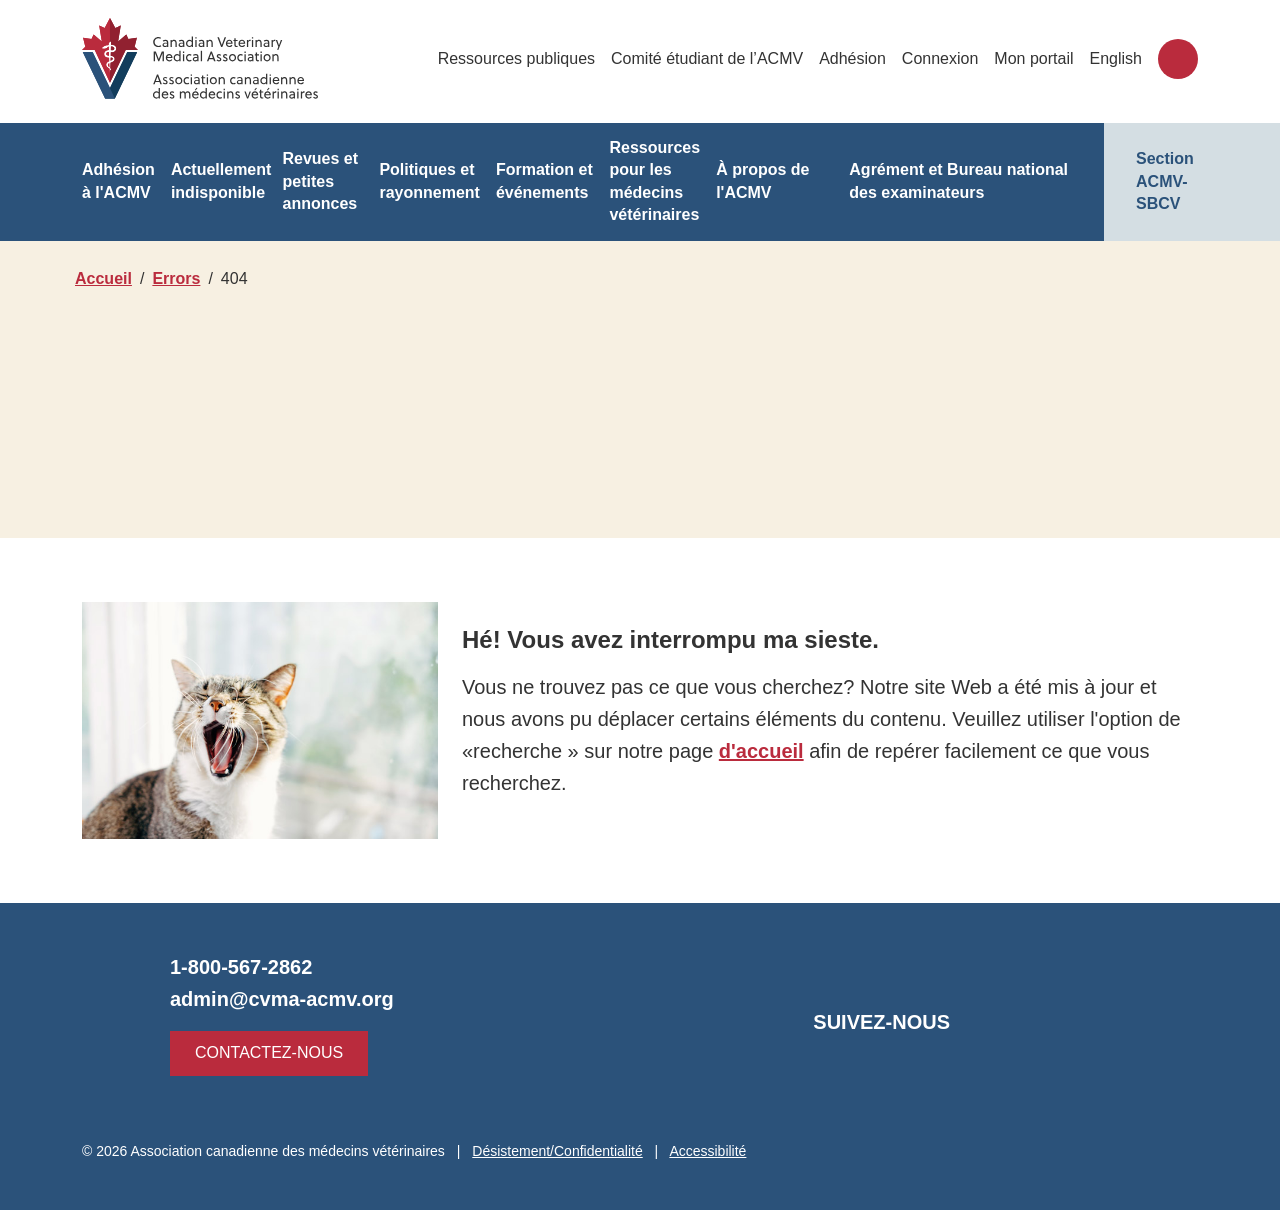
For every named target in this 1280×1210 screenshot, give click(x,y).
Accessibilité (720, 1151)
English (1116, 58)
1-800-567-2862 (242, 967)
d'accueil (751, 751)
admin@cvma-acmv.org (279, 999)
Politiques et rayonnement (427, 180)
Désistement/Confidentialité (566, 1151)
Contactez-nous (263, 1052)
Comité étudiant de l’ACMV (716, 58)
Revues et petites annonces (319, 181)
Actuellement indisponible (220, 180)
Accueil (103, 278)
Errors (178, 278)
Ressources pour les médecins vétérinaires (654, 181)
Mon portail (1035, 58)
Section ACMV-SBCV (1165, 181)
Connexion (943, 58)
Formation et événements (542, 181)
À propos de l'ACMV (763, 180)
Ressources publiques (528, 58)
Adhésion (858, 58)
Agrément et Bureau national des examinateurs (959, 180)
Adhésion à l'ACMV (117, 180)
